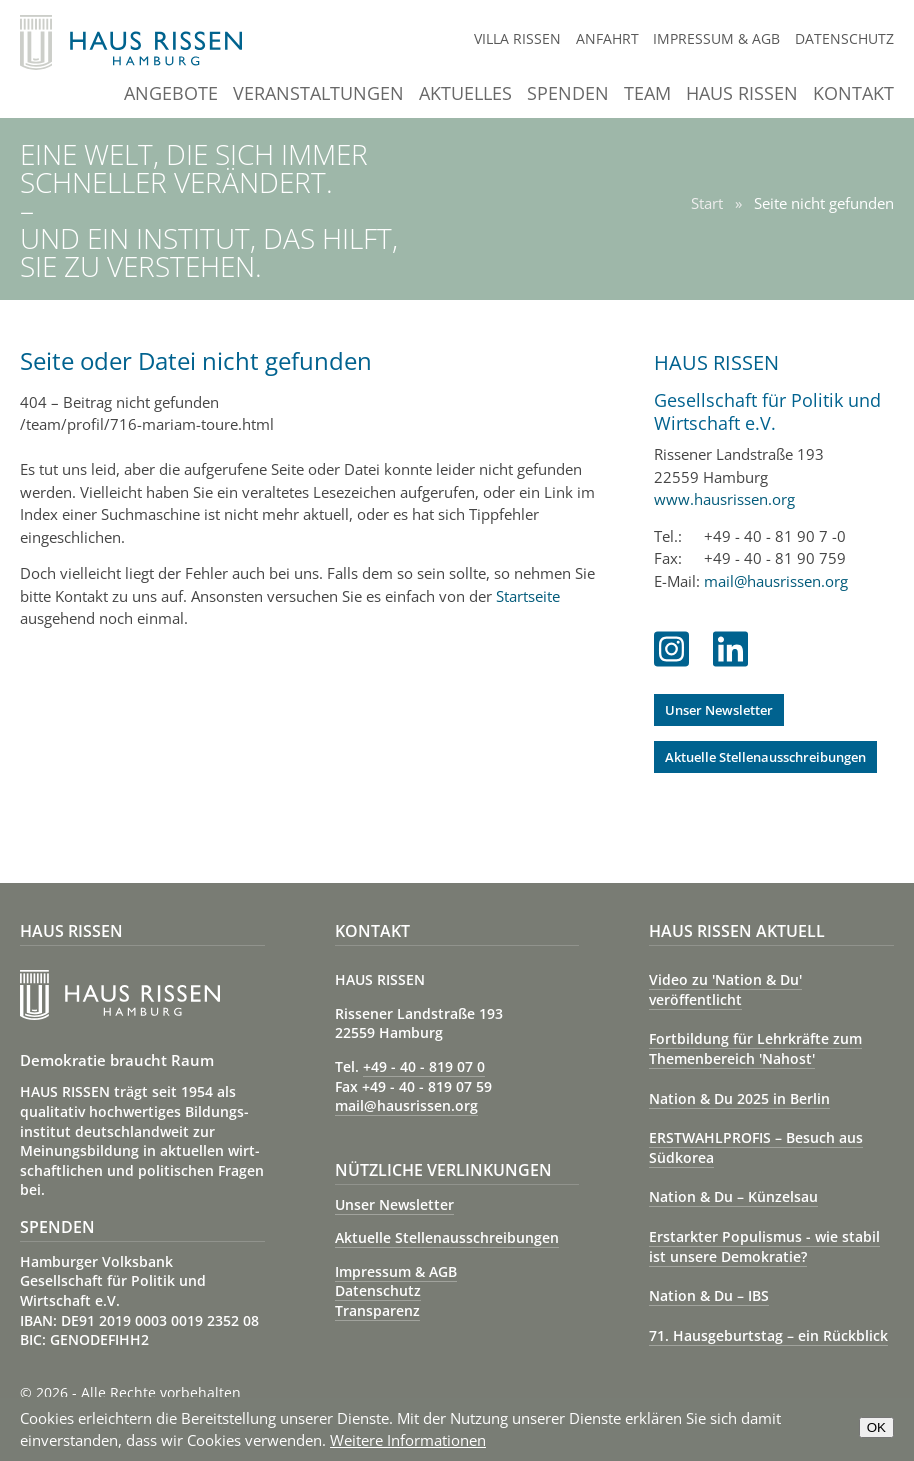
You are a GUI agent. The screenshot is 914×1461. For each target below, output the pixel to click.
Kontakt (853, 94)
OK (876, 1427)
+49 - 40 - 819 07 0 (424, 1066)
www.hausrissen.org (724, 499)
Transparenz (377, 1310)
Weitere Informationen (408, 1440)
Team (647, 94)
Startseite (528, 596)
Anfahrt (607, 38)
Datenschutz (844, 38)
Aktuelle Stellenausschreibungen (765, 757)
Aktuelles (465, 94)
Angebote (171, 94)
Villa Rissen (517, 38)
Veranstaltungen (318, 94)
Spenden (568, 94)
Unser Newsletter (719, 710)
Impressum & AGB (716, 38)
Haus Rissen (742, 94)
